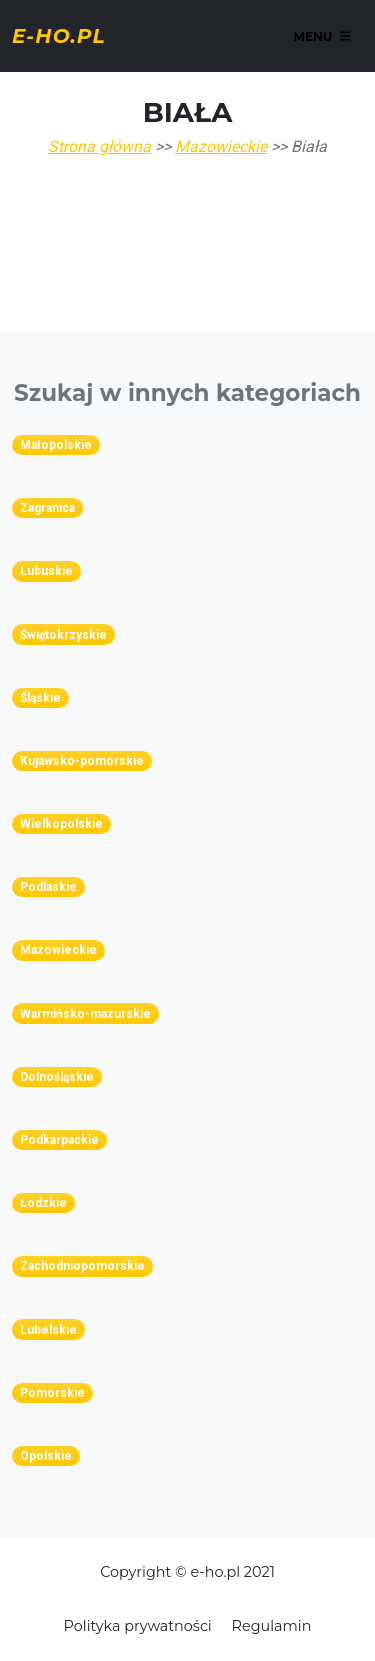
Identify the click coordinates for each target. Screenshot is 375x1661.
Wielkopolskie (61, 824)
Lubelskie (48, 1330)
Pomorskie (52, 1393)
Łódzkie (43, 1203)
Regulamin (272, 1626)
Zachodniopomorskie (82, 1266)
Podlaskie (48, 887)
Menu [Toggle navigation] (321, 35)
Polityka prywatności (138, 1626)
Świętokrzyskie (63, 635)
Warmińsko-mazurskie (85, 1014)
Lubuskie (46, 571)
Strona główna (99, 146)
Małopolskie (56, 445)
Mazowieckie (221, 146)
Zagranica (47, 508)
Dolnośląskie (57, 1077)
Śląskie (40, 698)
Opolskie (46, 1456)
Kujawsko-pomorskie (82, 761)
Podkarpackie (59, 1140)
